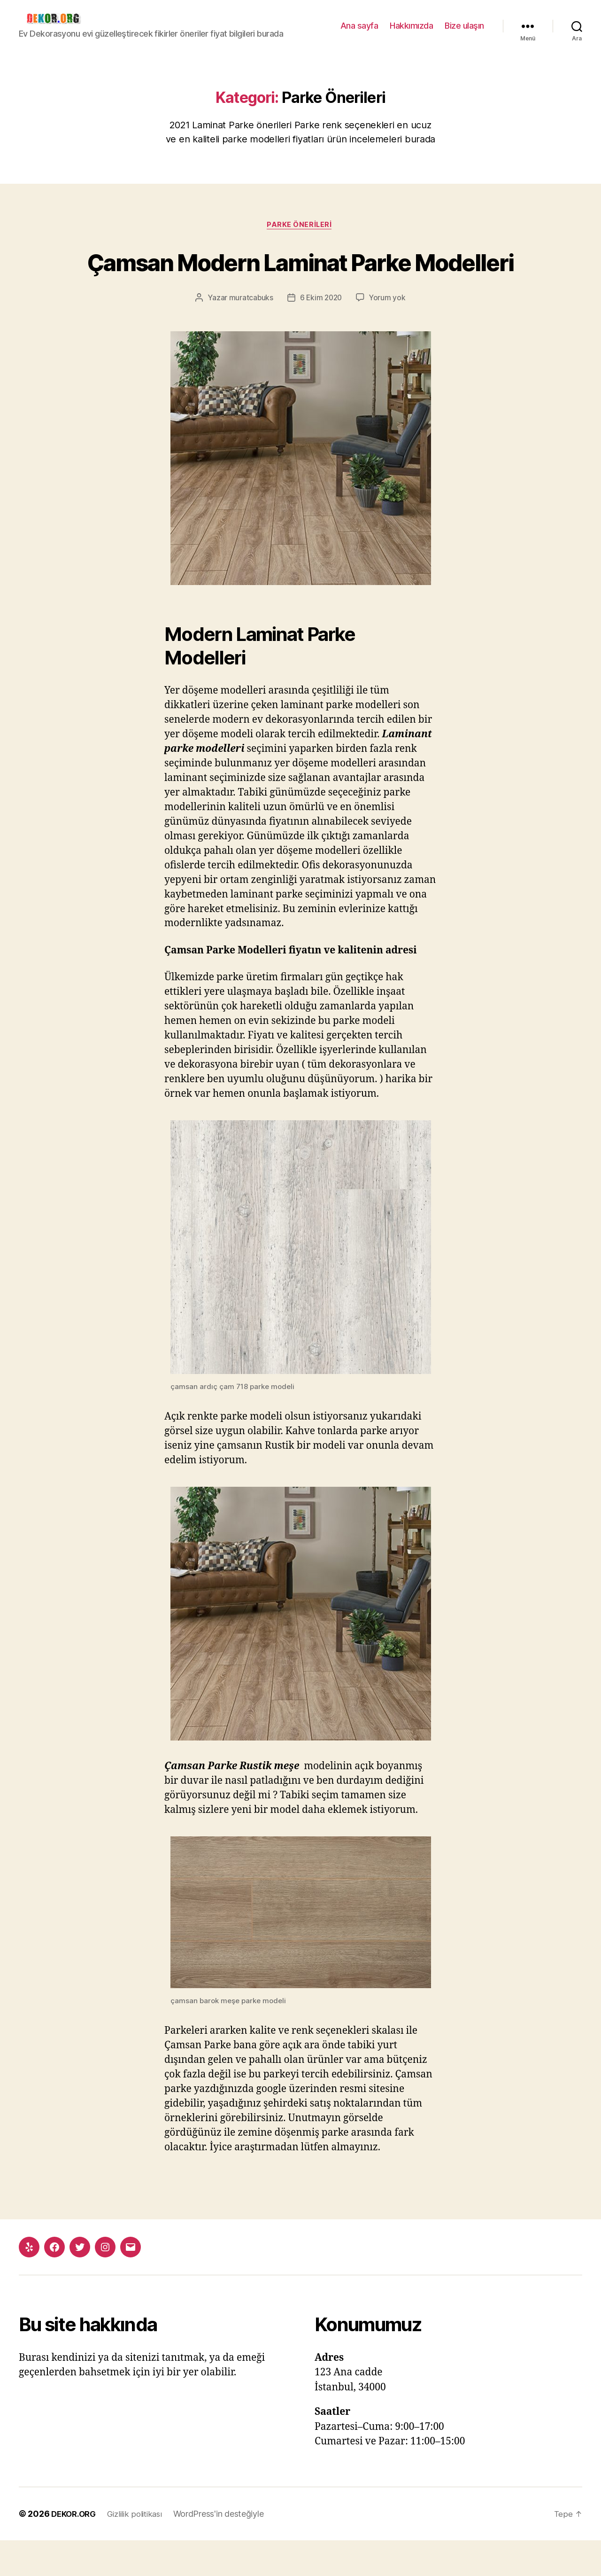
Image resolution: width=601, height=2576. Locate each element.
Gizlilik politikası (141, 2549)
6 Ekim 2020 (321, 333)
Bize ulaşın (464, 26)
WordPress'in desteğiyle (227, 2549)
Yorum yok (388, 333)
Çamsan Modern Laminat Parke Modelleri (300, 278)
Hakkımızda (411, 26)
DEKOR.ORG (75, 2549)
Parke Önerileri (300, 225)
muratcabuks (249, 333)
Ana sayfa (359, 26)
